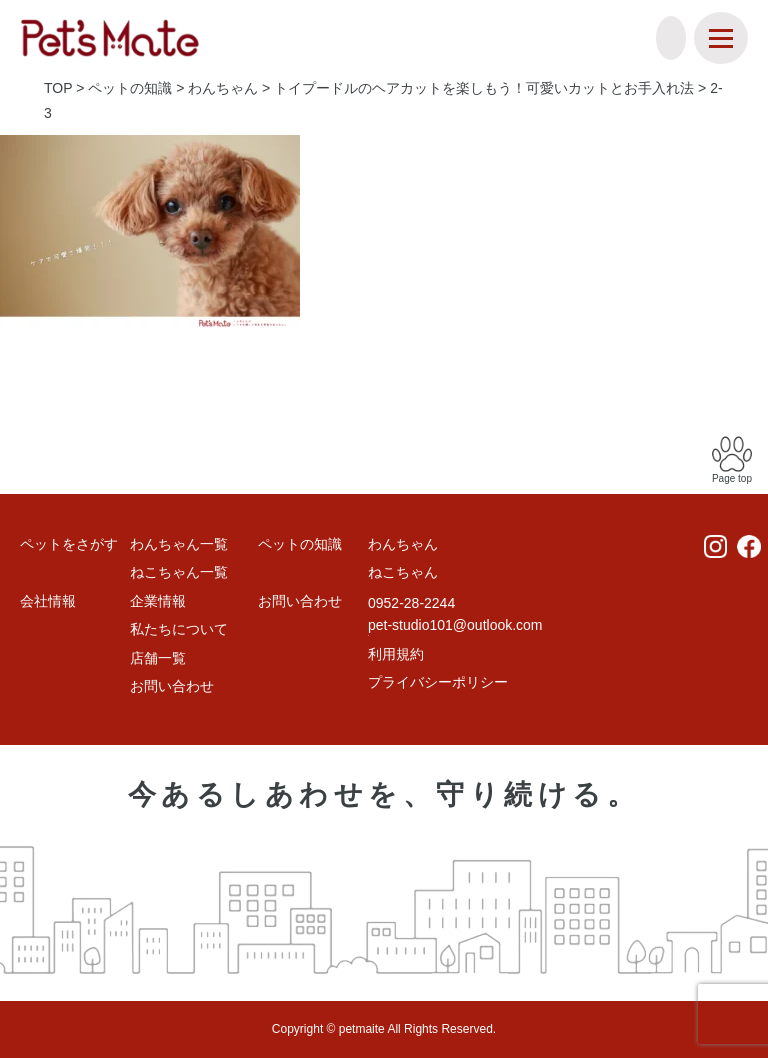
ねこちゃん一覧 (179, 572)
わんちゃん (403, 544)
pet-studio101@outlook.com (455, 625)
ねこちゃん (403, 572)
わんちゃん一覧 (179, 544)
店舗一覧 (158, 658)
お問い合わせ (172, 686)
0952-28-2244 (411, 603)
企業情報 (158, 601)
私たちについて (179, 629)
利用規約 (396, 654)
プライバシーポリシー (438, 682)
